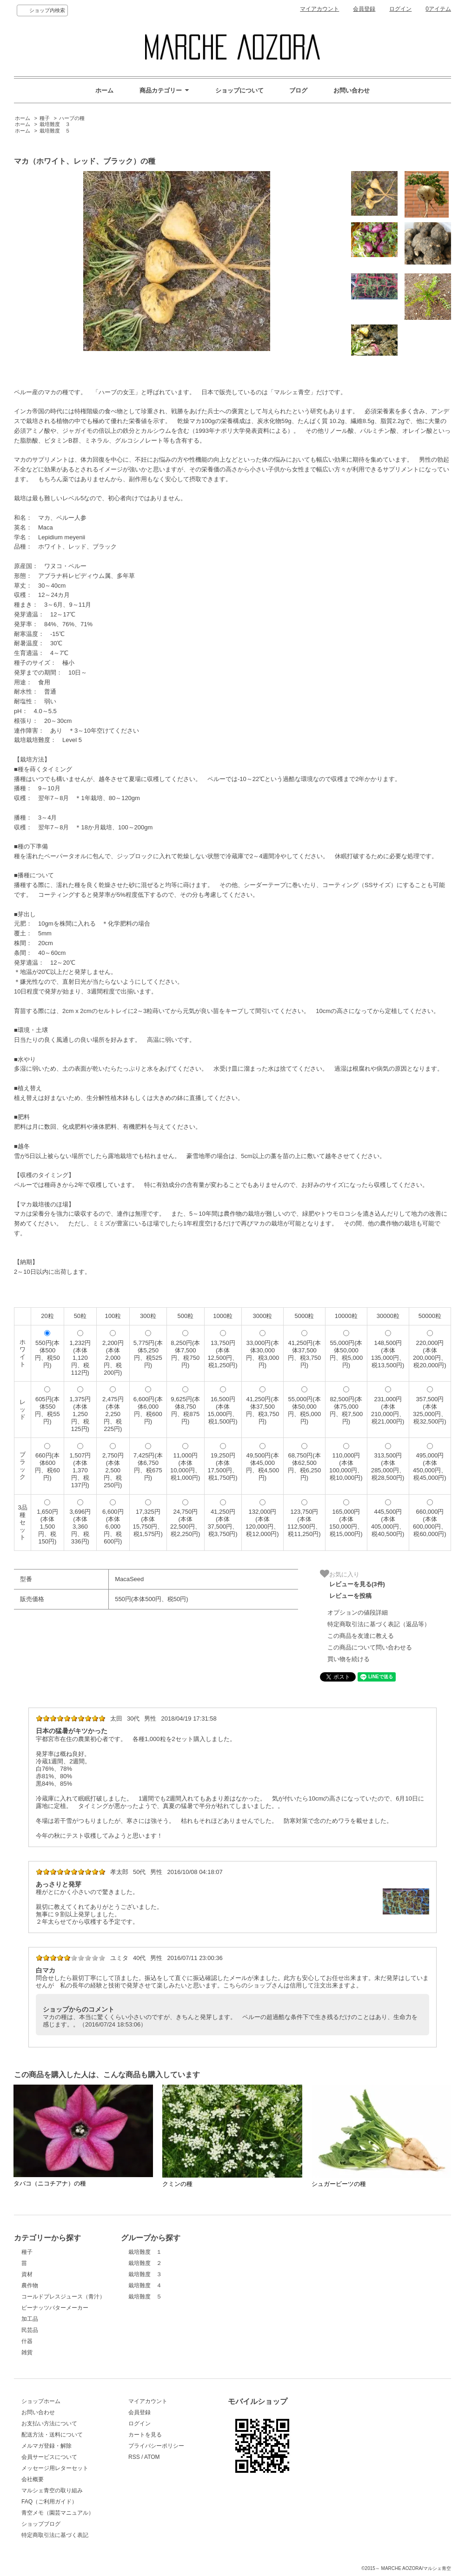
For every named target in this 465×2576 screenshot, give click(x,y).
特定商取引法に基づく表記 (54, 2535)
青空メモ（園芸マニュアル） (57, 2513)
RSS (134, 2457)
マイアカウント (319, 9)
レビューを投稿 (350, 1595)
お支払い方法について (49, 2423)
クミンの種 (177, 2183)
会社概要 (32, 2479)
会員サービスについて (49, 2457)
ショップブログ (40, 2524)
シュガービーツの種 (339, 2183)
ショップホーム (40, 2401)
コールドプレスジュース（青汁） (63, 2296)
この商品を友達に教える (360, 1635)
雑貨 (27, 2352)
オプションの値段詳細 (357, 1612)
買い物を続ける (348, 1659)
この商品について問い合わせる (369, 1647)
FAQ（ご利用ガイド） (49, 2501)
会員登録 (364, 9)
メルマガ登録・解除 (46, 2446)
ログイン (400, 9)
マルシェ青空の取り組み (52, 2490)
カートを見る (145, 2434)
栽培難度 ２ (145, 2263)
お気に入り (339, 1573)
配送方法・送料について (52, 2434)
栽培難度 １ (145, 2252)
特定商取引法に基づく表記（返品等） (378, 1624)
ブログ (298, 90)
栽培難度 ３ (55, 124)
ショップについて (239, 90)
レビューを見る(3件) (357, 1584)
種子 (45, 118)
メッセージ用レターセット (54, 2468)
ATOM (152, 2457)
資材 (27, 2274)
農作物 (29, 2285)
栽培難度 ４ (145, 2285)
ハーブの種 (72, 118)
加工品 (29, 2319)
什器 (27, 2341)
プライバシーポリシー (156, 2446)
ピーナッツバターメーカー (54, 2307)
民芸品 (29, 2330)
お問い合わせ (351, 90)
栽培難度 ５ (55, 130)
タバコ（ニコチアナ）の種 (49, 2183)
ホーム (104, 90)
